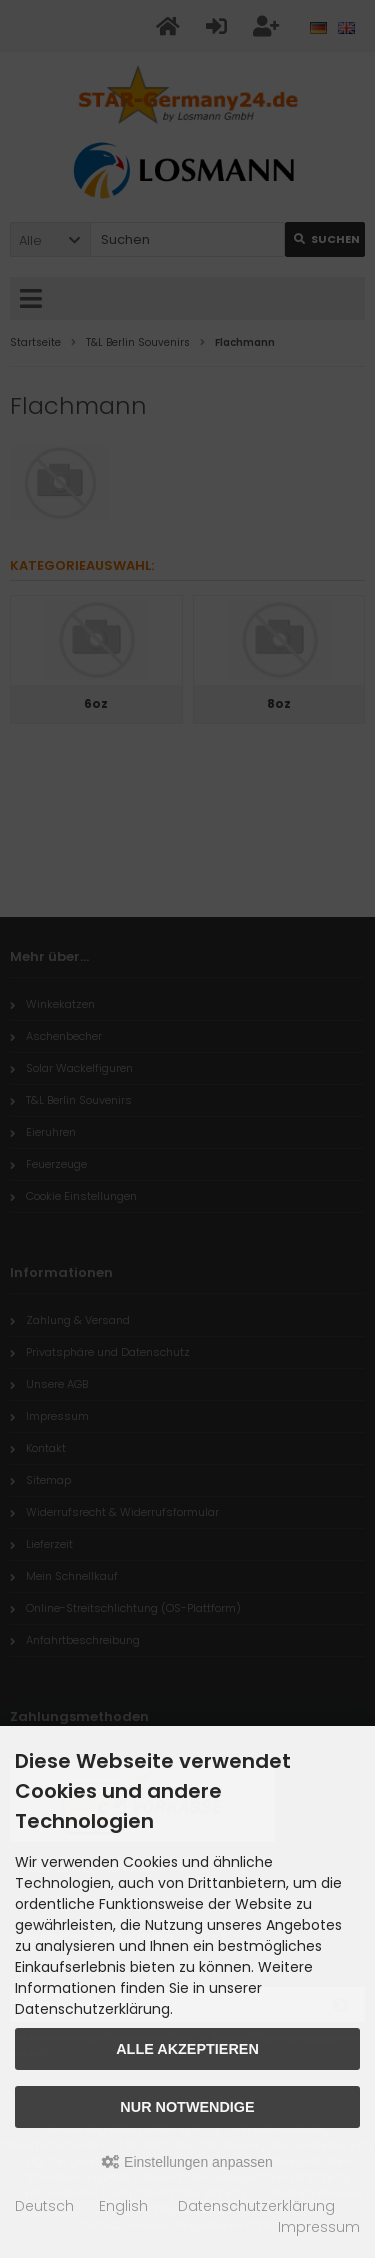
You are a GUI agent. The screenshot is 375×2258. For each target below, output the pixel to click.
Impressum (319, 2227)
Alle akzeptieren (187, 2049)
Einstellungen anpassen (187, 2162)
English (123, 2206)
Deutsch (44, 2206)
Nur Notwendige (187, 2107)
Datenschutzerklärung (256, 2206)
